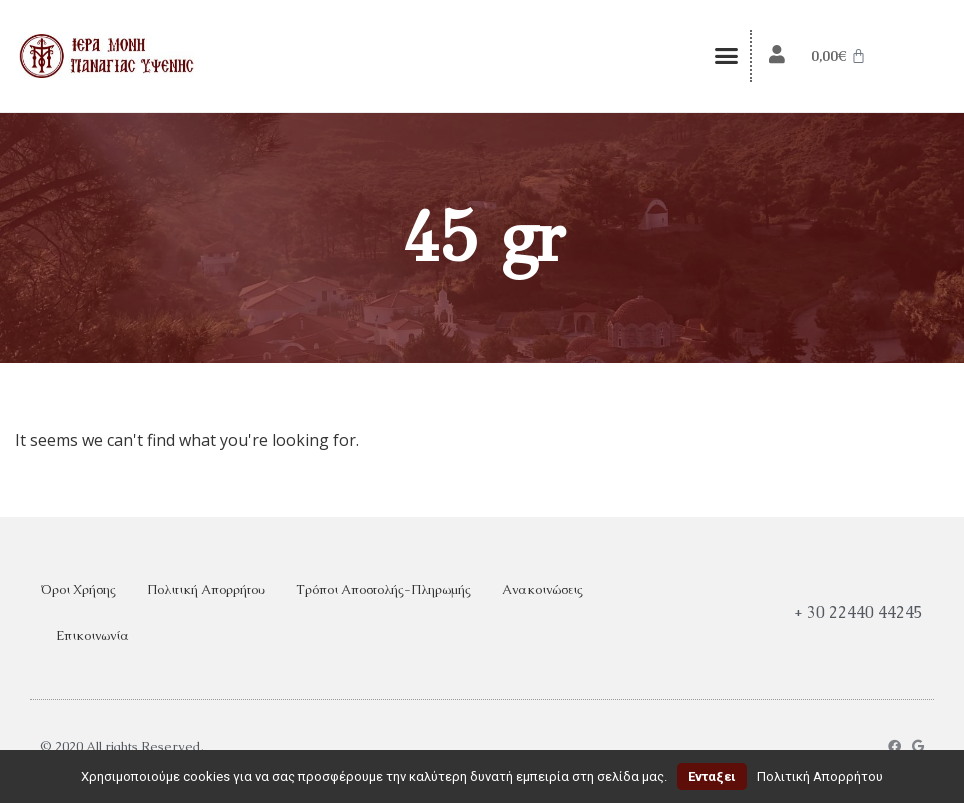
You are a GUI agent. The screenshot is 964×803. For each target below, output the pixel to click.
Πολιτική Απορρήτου (206, 589)
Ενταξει (712, 776)
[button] (726, 56)
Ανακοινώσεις (542, 589)
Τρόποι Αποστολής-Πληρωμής (383, 589)
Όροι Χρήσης (78, 589)
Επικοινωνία (92, 635)
